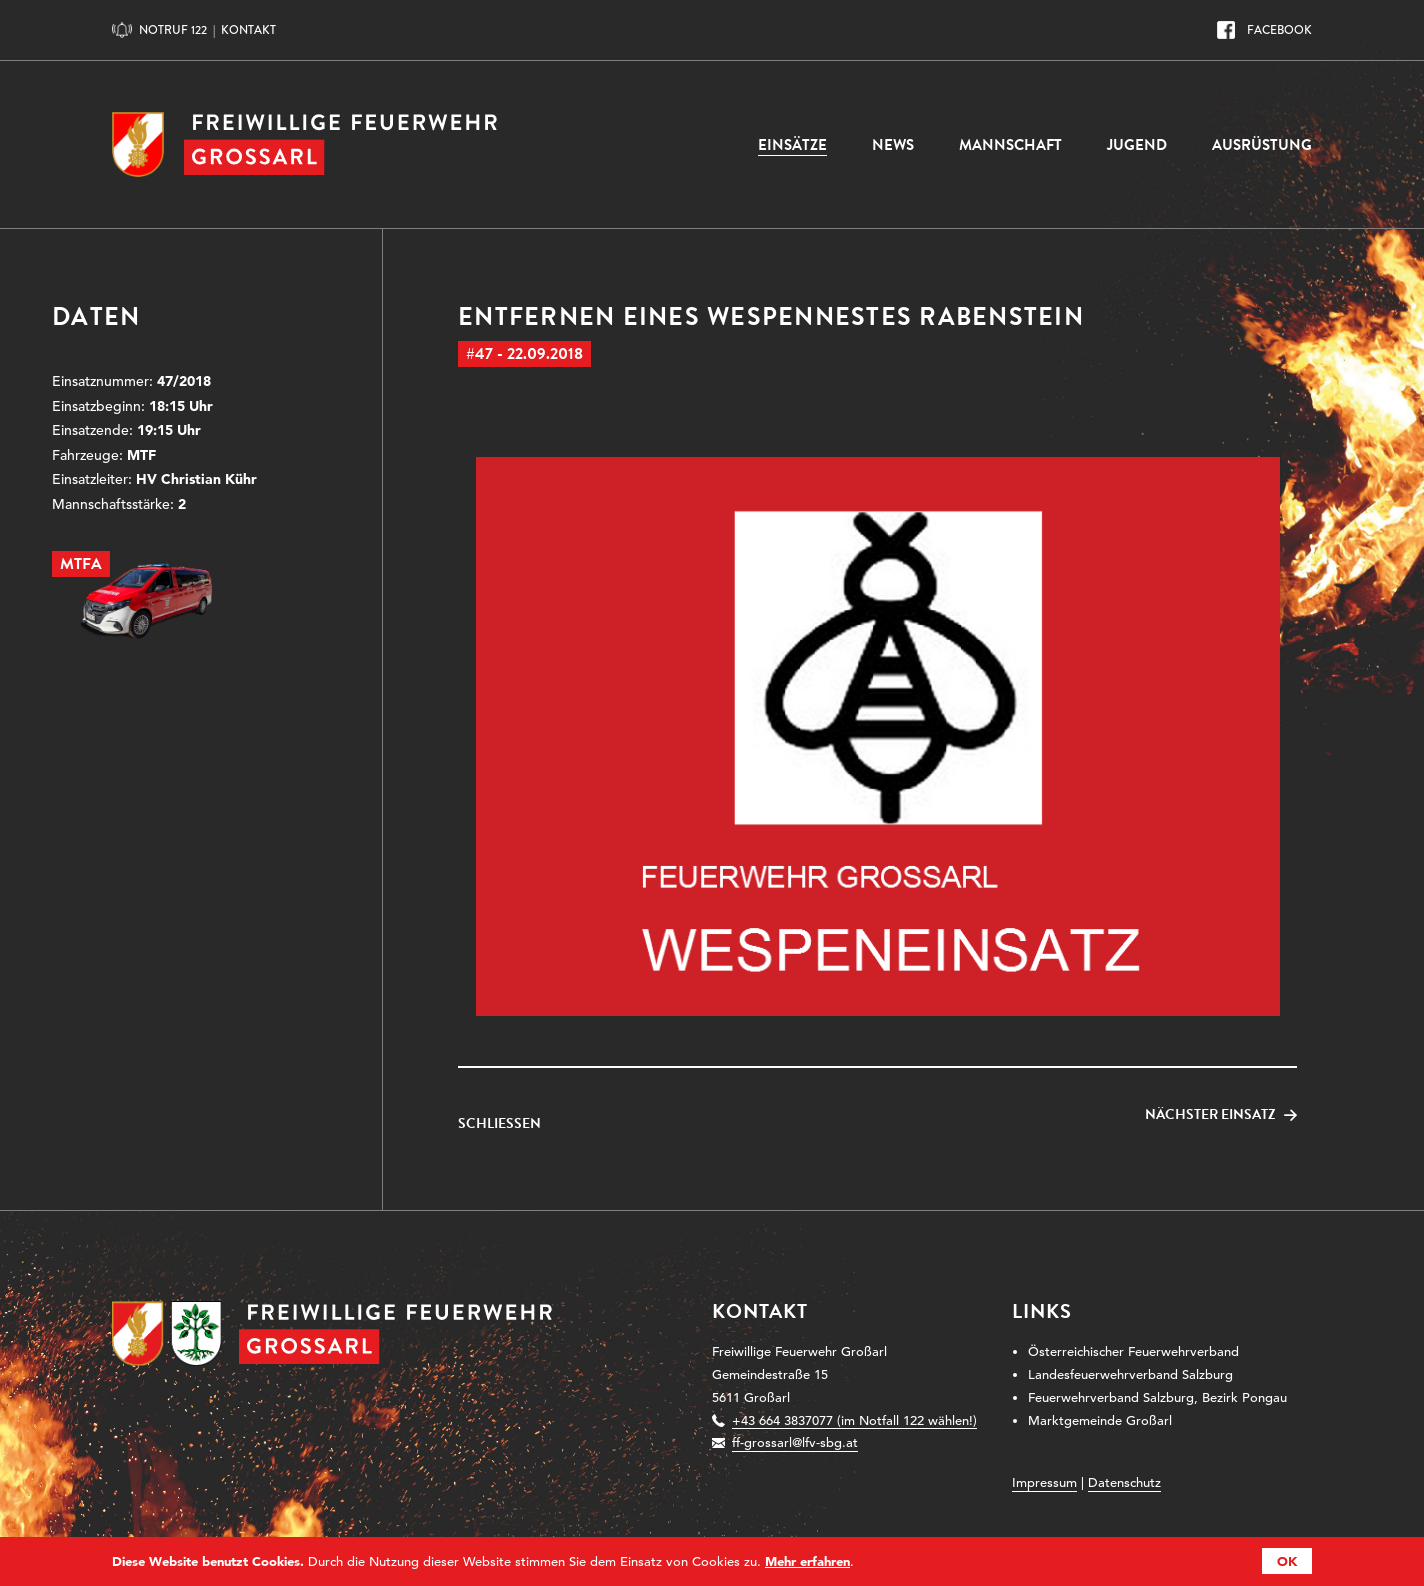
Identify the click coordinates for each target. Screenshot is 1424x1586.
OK (1287, 1561)
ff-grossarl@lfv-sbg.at (795, 1442)
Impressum (1044, 1482)
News (893, 145)
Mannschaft (1010, 145)
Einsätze (792, 145)
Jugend (1137, 145)
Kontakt (248, 30)
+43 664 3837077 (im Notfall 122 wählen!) (854, 1420)
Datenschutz (1124, 1482)
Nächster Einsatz (1210, 1115)
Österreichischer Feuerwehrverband (1133, 1351)
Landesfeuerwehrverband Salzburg (1130, 1374)
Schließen (499, 1124)
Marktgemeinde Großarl (1100, 1420)
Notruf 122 (173, 30)
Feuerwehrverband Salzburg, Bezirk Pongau (1157, 1397)
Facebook (1279, 30)
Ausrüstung (1262, 145)
